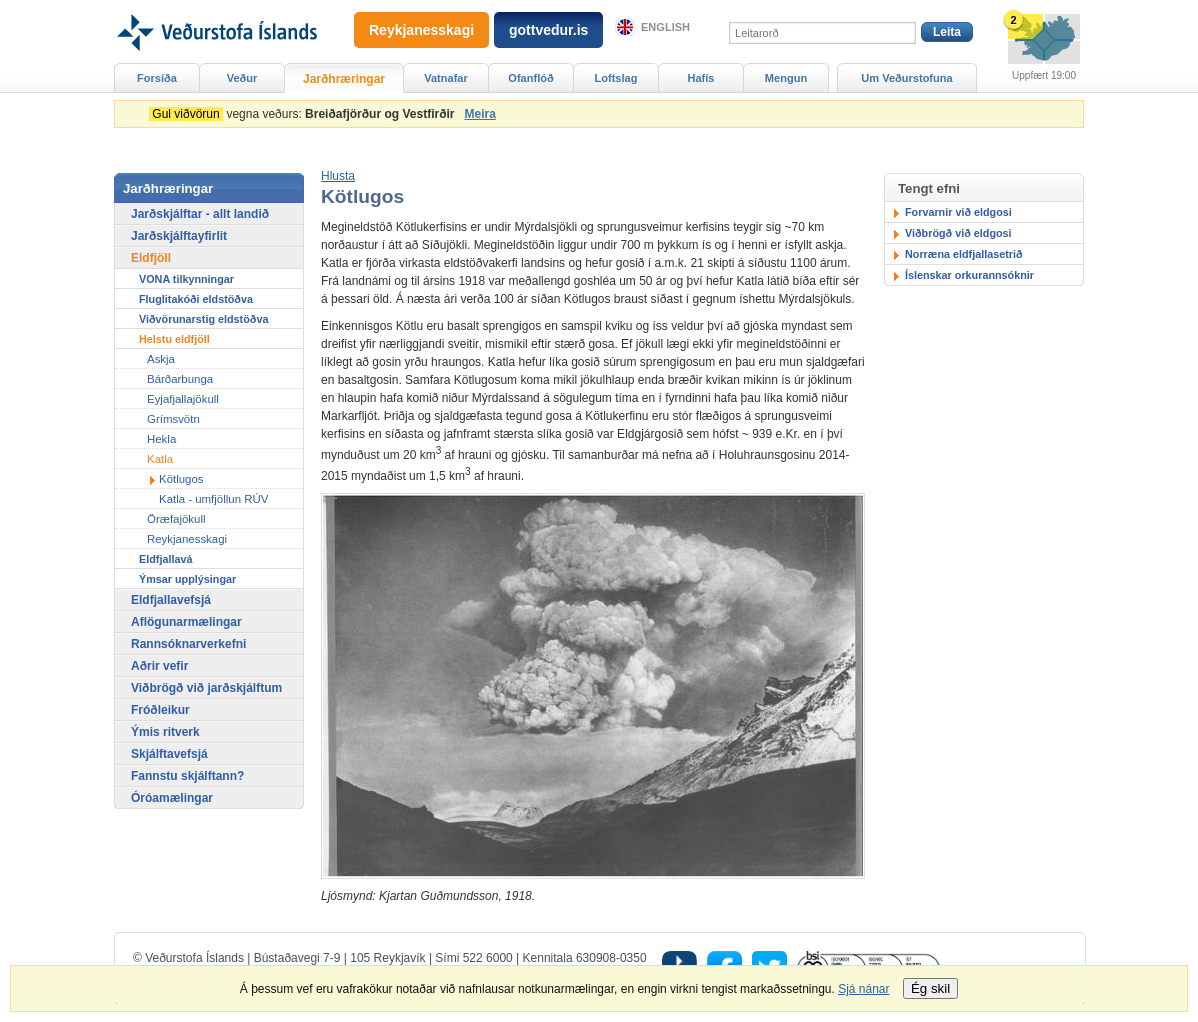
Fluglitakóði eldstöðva (196, 299)
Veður (242, 78)
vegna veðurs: (305, 114)
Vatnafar (446, 78)
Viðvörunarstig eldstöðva (203, 319)
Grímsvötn (173, 419)
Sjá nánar (863, 989)
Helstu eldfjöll (174, 339)
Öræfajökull (176, 519)
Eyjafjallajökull (183, 399)
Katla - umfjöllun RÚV (213, 499)
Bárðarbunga (180, 379)
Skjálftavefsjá (169, 754)
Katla (160, 459)
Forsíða (157, 78)
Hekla (161, 439)
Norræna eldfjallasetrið (964, 254)
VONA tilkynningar (186, 279)
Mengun (786, 78)
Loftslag (616, 78)
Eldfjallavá (165, 559)
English (665, 27)
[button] (338, 176)
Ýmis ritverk (165, 732)
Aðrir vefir (159, 666)
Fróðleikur (160, 710)
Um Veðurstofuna (906, 78)
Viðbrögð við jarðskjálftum (206, 688)
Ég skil (930, 988)
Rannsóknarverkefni (188, 644)
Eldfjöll (151, 258)
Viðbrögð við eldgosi (958, 233)
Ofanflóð (530, 78)
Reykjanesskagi (187, 539)
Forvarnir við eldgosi (958, 212)
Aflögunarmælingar (186, 622)
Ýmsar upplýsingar (187, 579)
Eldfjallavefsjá (171, 600)
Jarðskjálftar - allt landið (200, 214)
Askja (161, 359)
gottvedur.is (548, 30)
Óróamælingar (172, 798)
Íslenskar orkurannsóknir (969, 275)
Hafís (701, 78)
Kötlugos (181, 479)
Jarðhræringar (344, 79)
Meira (479, 114)
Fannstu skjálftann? (187, 776)
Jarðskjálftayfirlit (179, 236)
